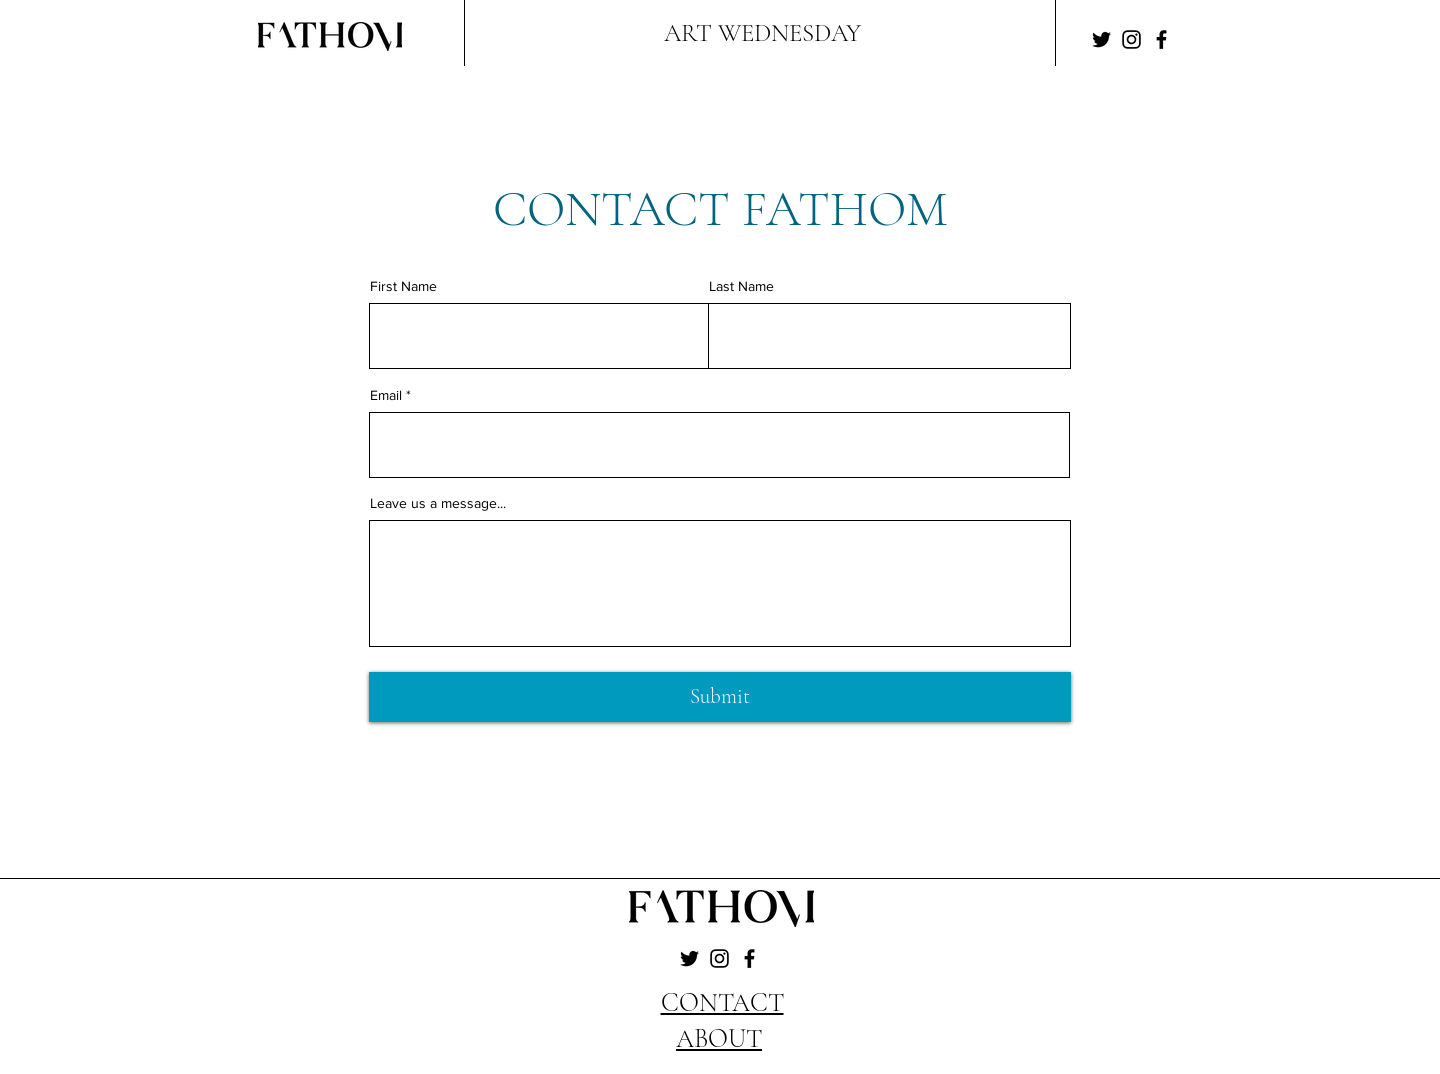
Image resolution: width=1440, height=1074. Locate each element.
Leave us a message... (438, 503)
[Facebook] (1161, 39)
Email (386, 395)
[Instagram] (1131, 39)
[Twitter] (1101, 39)
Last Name (741, 286)
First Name (403, 286)
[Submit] (720, 697)
